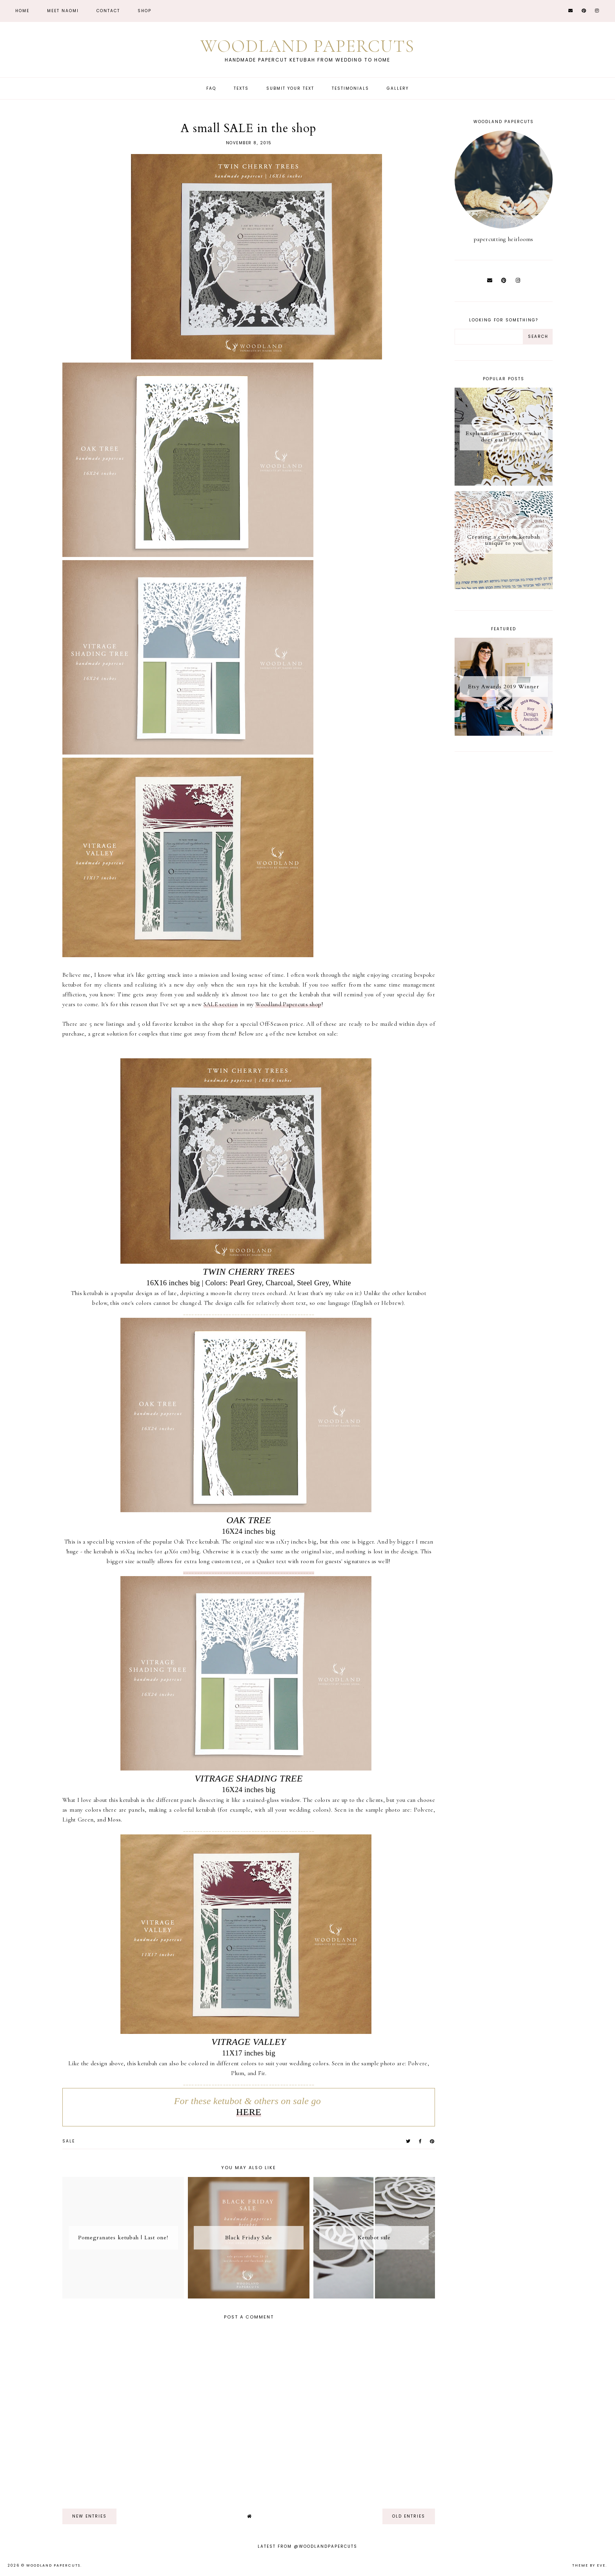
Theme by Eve (589, 2565)
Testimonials (350, 88)
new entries (89, 2516)
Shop (144, 11)
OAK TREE (248, 1520)
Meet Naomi (63, 11)
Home (22, 11)
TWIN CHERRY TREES (249, 1271)
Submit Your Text (290, 88)
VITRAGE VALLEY (248, 2042)
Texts (241, 88)
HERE (248, 2112)
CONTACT (108, 11)
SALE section (221, 1004)
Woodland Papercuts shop (288, 1004)
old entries (408, 2516)
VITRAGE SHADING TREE (248, 1778)
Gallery (398, 88)
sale (68, 2141)
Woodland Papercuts (307, 46)
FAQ (211, 88)
